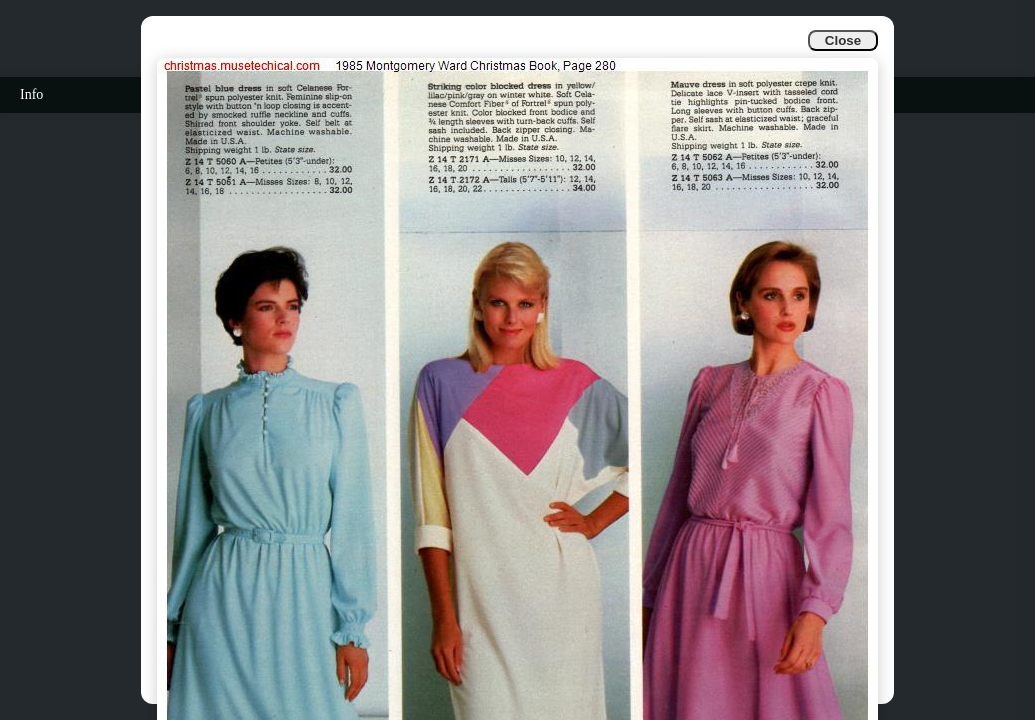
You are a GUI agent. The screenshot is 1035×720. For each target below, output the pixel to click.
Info (31, 94)
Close (843, 40)
